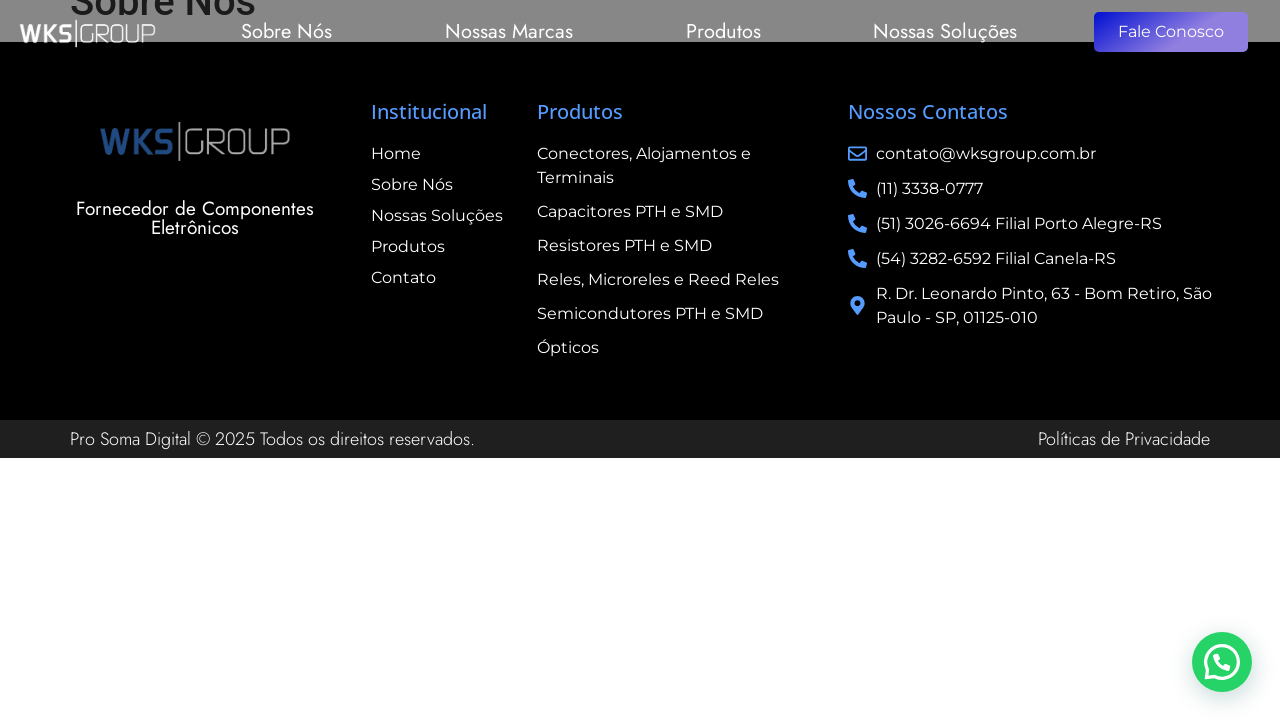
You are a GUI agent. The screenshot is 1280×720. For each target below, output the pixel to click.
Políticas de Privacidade (1124, 439)
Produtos (723, 31)
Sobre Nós (286, 31)
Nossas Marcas (509, 31)
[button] (1222, 662)
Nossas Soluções (945, 31)
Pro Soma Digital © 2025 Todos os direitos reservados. (272, 439)
